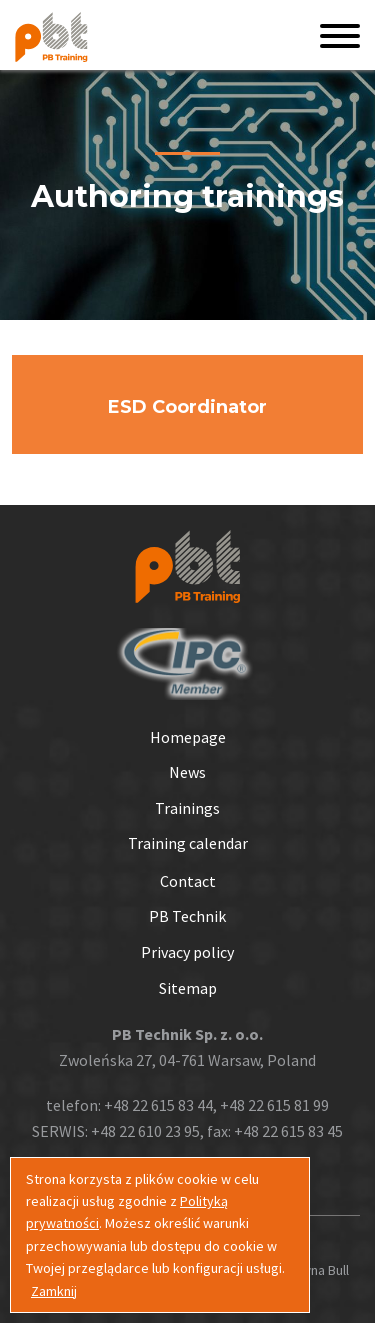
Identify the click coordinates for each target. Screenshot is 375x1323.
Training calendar (188, 843)
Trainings (187, 808)
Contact (188, 881)
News (187, 772)
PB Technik (187, 916)
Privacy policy (187, 952)
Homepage (188, 737)
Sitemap (188, 988)
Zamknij (54, 1291)
